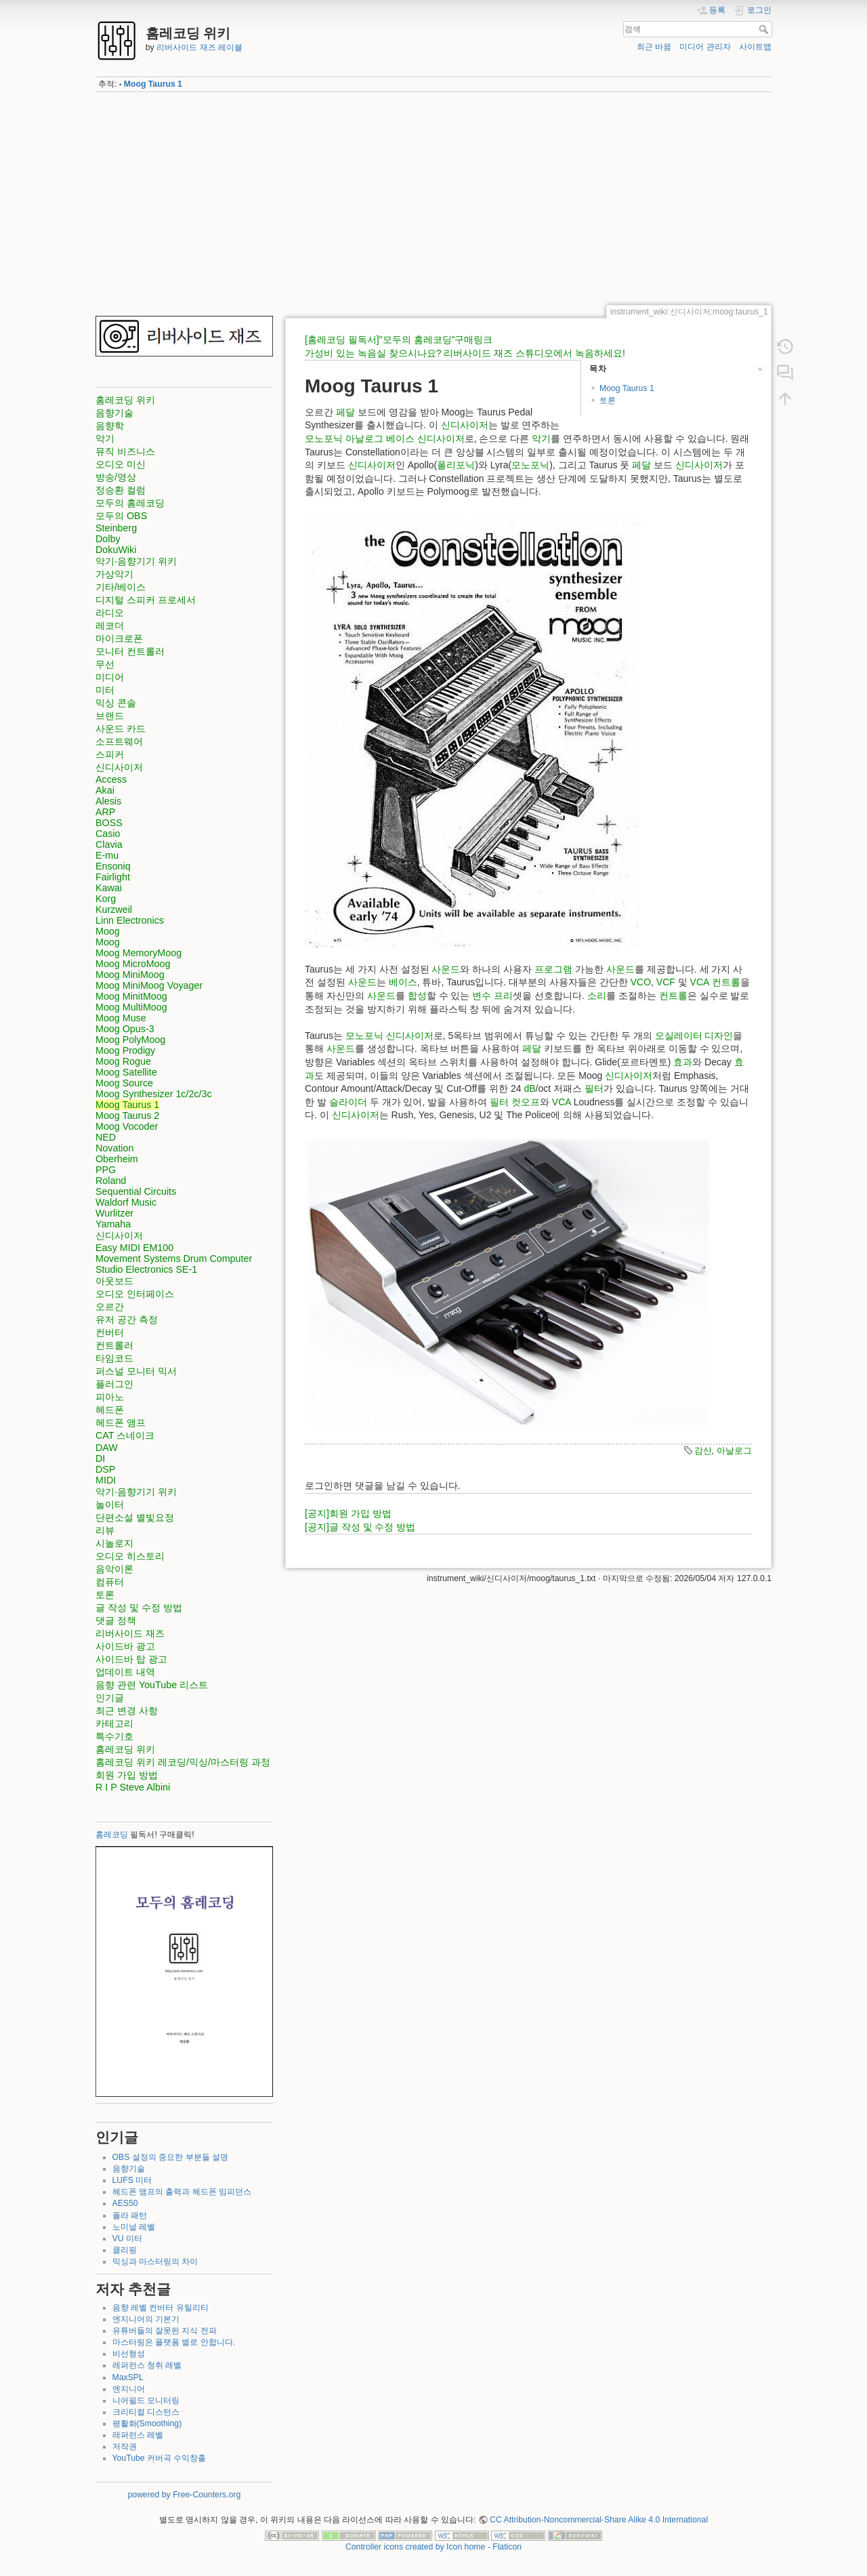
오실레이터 (678, 1035)
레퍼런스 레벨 (137, 2435)
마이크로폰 (119, 638)
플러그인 (114, 1383)
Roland (111, 1180)
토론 (105, 1594)
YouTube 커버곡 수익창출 (159, 2458)
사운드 (445, 969)
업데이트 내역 (125, 1672)
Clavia (109, 844)
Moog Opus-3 (125, 1028)
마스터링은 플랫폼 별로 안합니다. (174, 2342)
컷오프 (525, 1102)
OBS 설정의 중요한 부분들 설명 (170, 2157)
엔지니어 (128, 2389)
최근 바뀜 (654, 47)
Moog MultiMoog (131, 1007)
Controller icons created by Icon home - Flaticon (433, 2547)
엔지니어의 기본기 (145, 2319)
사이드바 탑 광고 (131, 1659)
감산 (703, 1451)
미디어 (110, 677)
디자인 (718, 1035)
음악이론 (114, 1568)
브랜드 (110, 715)
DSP (105, 1469)
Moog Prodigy (125, 1050)
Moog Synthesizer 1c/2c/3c (154, 1093)
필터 (594, 1088)
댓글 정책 (116, 1620)
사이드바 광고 (125, 1646)
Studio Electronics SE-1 (146, 1269)
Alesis (108, 801)
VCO (641, 982)
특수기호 (114, 1736)
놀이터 (110, 1504)
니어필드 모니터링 (145, 2400)
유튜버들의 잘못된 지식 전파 (164, 2330)
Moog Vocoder (127, 1126)
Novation (114, 1148)
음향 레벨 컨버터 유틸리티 (160, 2307)
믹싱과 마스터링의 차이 (155, 2261)
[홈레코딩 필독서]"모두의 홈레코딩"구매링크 (399, 339)
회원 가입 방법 (127, 1775)
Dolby (108, 538)
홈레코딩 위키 (125, 399)
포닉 (333, 438)
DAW (107, 1447)
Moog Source (124, 1083)
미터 (105, 689)
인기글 (110, 1697)
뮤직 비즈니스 (125, 451)
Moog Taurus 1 (153, 84)
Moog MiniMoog (130, 974)
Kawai (109, 887)
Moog (108, 931)
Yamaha (113, 1224)
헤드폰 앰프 (121, 1422)
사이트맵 (755, 47)
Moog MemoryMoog (139, 952)
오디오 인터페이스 (135, 1293)
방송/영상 (116, 477)
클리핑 (124, 2250)
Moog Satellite (126, 1072)
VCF (665, 982)
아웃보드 (114, 1280)
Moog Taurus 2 (127, 1115)
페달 (345, 412)
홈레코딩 (112, 1834)
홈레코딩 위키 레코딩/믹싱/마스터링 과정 (183, 1762)
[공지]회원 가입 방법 (348, 1513)
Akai (105, 790)
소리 (596, 995)
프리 (503, 995)
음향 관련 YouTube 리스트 (152, 1684)
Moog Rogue (123, 1061)
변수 (481, 995)
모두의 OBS (121, 515)
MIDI (106, 1480)
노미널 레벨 (133, 2227)
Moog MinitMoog (131, 996)
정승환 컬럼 (121, 490)
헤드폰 (110, 1409)
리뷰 (105, 1530)
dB (529, 1088)
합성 (417, 995)
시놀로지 (114, 1543)
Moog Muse (121, 1018)
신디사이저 (119, 767)
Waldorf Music (126, 1202)
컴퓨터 (110, 1581)
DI (100, 1458)
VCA (699, 982)
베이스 (400, 438)
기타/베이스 (121, 586)
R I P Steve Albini (133, 1787)
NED (106, 1137)
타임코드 (114, 1358)
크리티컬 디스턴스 (145, 2412)
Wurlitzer (114, 1213)
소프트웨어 (119, 741)
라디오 (110, 612)
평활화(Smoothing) (147, 2423)
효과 (682, 1062)
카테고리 (114, 1723)
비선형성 (128, 2353)
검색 (765, 29)
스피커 (110, 754)
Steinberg (116, 528)
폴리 (446, 464)
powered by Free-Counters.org (183, 2494)
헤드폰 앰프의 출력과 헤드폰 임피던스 (182, 2191)
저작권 (124, 2446)
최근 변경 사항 (127, 1710)
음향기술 (114, 412)
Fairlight (113, 877)
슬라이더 (348, 1102)
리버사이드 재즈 (130, 1633)
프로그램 (553, 969)
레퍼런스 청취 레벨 (147, 2365)
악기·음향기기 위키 (136, 561)
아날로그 (364, 438)
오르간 (110, 1306)
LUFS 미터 (132, 2180)
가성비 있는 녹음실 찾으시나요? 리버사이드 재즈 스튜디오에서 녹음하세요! (465, 353)
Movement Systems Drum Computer (174, 1258)
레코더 (110, 625)
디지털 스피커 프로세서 (146, 599)
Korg (106, 898)
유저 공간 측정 (127, 1319)
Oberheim (117, 1158)
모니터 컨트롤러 (130, 651)
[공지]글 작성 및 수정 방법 (360, 1526)
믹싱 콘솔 (116, 702)
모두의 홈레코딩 (130, 502)
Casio (108, 833)
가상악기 (114, 574)
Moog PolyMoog (130, 1039)
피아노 (110, 1396)
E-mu (107, 855)
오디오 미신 (121, 464)
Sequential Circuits (136, 1191)
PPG (106, 1169)
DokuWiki (116, 549)
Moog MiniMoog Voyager (149, 985)
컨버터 (110, 1332)
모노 (314, 438)
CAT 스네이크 (125, 1435)
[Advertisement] (433, 198)
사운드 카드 (121, 728)
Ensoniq (113, 866)
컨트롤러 (114, 1345)
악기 (105, 438)
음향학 (110, 425)
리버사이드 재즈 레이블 (199, 47)
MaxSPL (128, 2377)
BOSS (109, 822)
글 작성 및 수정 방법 (139, 1607)
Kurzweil (114, 909)
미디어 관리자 (704, 47)
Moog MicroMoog (133, 963)
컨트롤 (726, 982)
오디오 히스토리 (130, 1556)
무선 (105, 664)
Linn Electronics (130, 920)
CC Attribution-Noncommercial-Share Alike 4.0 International (599, 2519)
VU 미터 (127, 2238)
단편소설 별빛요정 (135, 1517)
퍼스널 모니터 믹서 (136, 1371)
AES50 (125, 2203)
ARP (105, 811)
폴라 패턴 (129, 2215)
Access (111, 779)
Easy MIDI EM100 (134, 1247)
